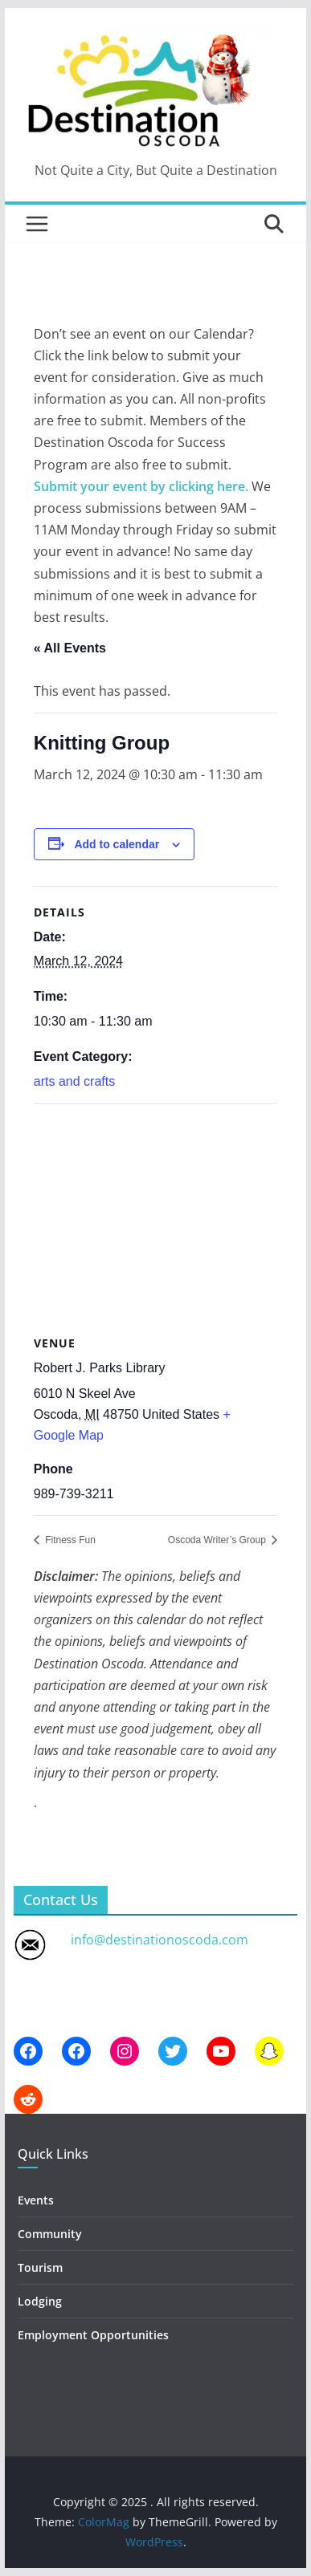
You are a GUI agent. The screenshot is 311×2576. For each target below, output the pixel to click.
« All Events (70, 648)
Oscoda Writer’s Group (218, 1540)
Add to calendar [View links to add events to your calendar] (116, 844)
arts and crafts (74, 1081)
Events (36, 2200)
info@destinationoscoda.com (159, 1939)
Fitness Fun (69, 1540)
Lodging (40, 2301)
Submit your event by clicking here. (141, 486)
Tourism (40, 2267)
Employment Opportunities (93, 2334)
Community (50, 2233)
